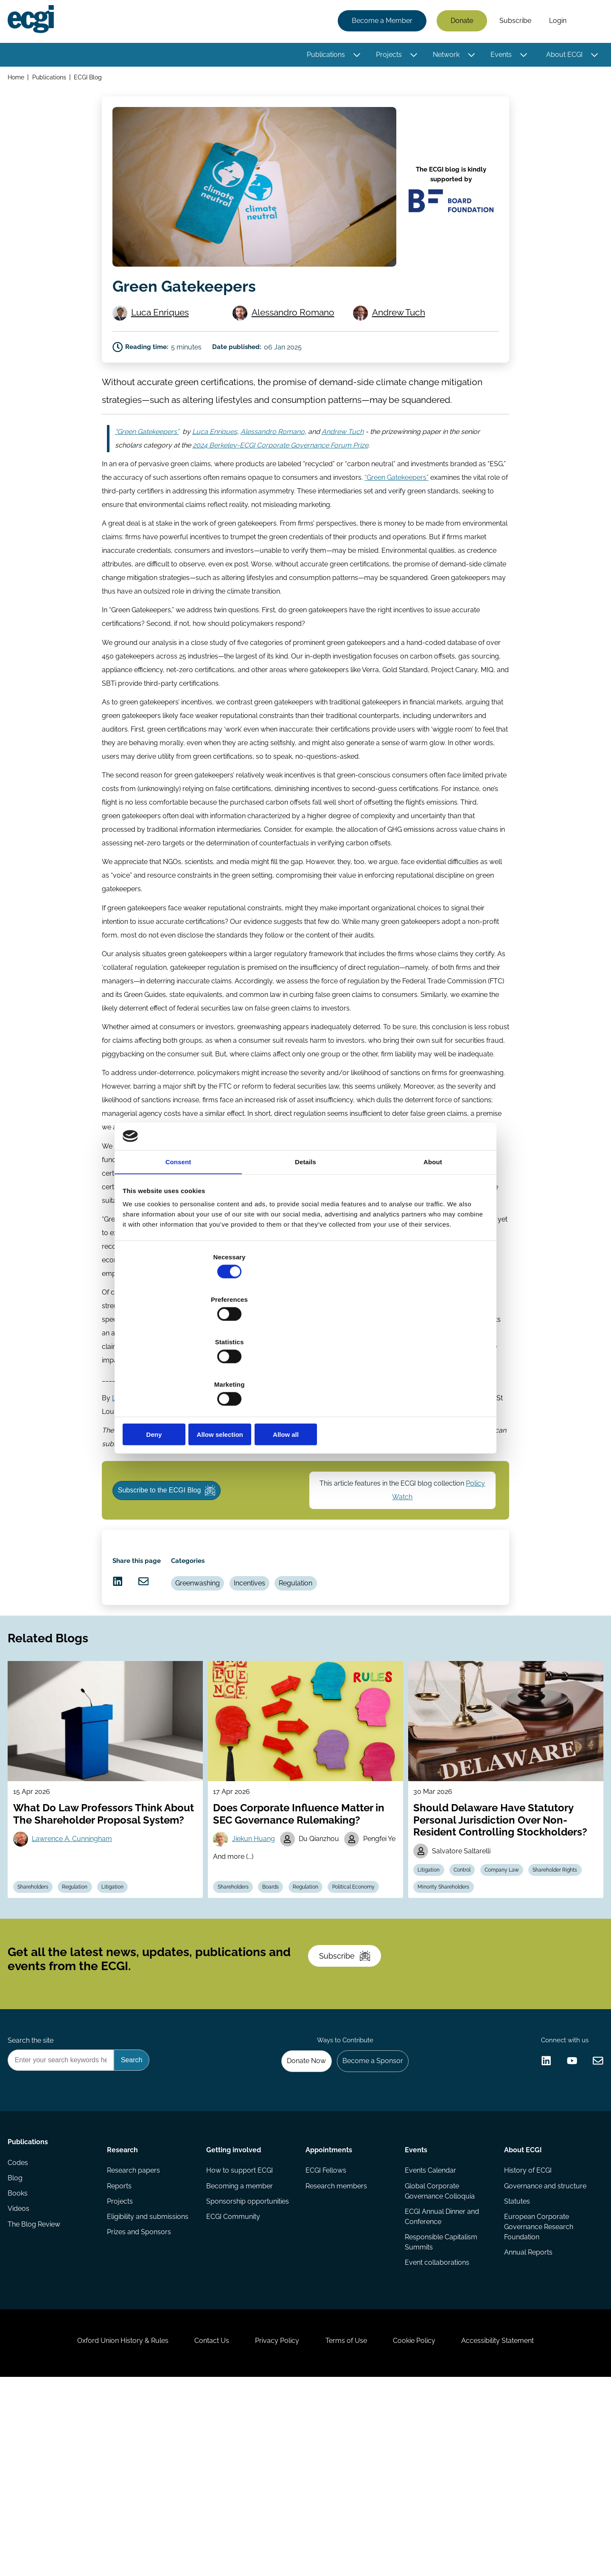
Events (498, 56)
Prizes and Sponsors (141, 2401)
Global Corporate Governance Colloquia (439, 2355)
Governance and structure (543, 2350)
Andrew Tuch (401, 320)
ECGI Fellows (326, 2333)
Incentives (263, 1667)
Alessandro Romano (296, 320)
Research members (336, 2350)
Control (469, 1989)
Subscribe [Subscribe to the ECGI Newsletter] (351, 2096)
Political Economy (242, 2008)
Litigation (126, 2008)
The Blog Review (36, 2401)
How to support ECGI (240, 2333)
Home (18, 80)
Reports (121, 2350)
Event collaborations (436, 2431)
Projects (386, 56)
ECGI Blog (92, 80)
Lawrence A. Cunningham (77, 1958)
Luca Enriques (164, 320)
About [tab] (432, 1228)
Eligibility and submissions (149, 2384)
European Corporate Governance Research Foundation (537, 2394)
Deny (183, 1370)
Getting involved (234, 2309)
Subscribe (513, 22)
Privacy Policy (273, 2530)
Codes (20, 2333)
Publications (323, 56)
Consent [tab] (178, 1228)
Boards (278, 1989)
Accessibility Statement (517, 2530)
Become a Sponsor (367, 2217)
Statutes (515, 2367)
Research (124, 2309)
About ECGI (562, 56)
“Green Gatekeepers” (396, 508)
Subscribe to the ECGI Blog (173, 1554)
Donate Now (296, 2217)
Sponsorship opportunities (248, 2367)
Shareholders (37, 2008)
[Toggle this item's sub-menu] (354, 56)
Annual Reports (526, 2421)
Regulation (314, 1667)
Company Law (513, 1989)
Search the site (33, 2194)
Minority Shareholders (509, 2008)
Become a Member (379, 22)
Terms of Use (350, 2530)
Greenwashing (207, 1667)
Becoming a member (240, 2350)
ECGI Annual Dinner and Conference (441, 2382)
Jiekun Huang (257, 1946)
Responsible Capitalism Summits (440, 2409)
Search (586, 22)
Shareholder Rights (443, 2008)
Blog (17, 2350)
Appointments (329, 2309)
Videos (21, 2384)
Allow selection (305, 1370)
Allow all (427, 1370)
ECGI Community (234, 2384)
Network (443, 56)
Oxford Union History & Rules (103, 2530)
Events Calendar (429, 2333)
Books (20, 2367)
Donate (459, 22)
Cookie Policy (426, 2530)
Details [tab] (305, 1228)
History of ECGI (526, 2333)
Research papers (135, 2333)
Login (555, 22)
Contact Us (199, 2530)
